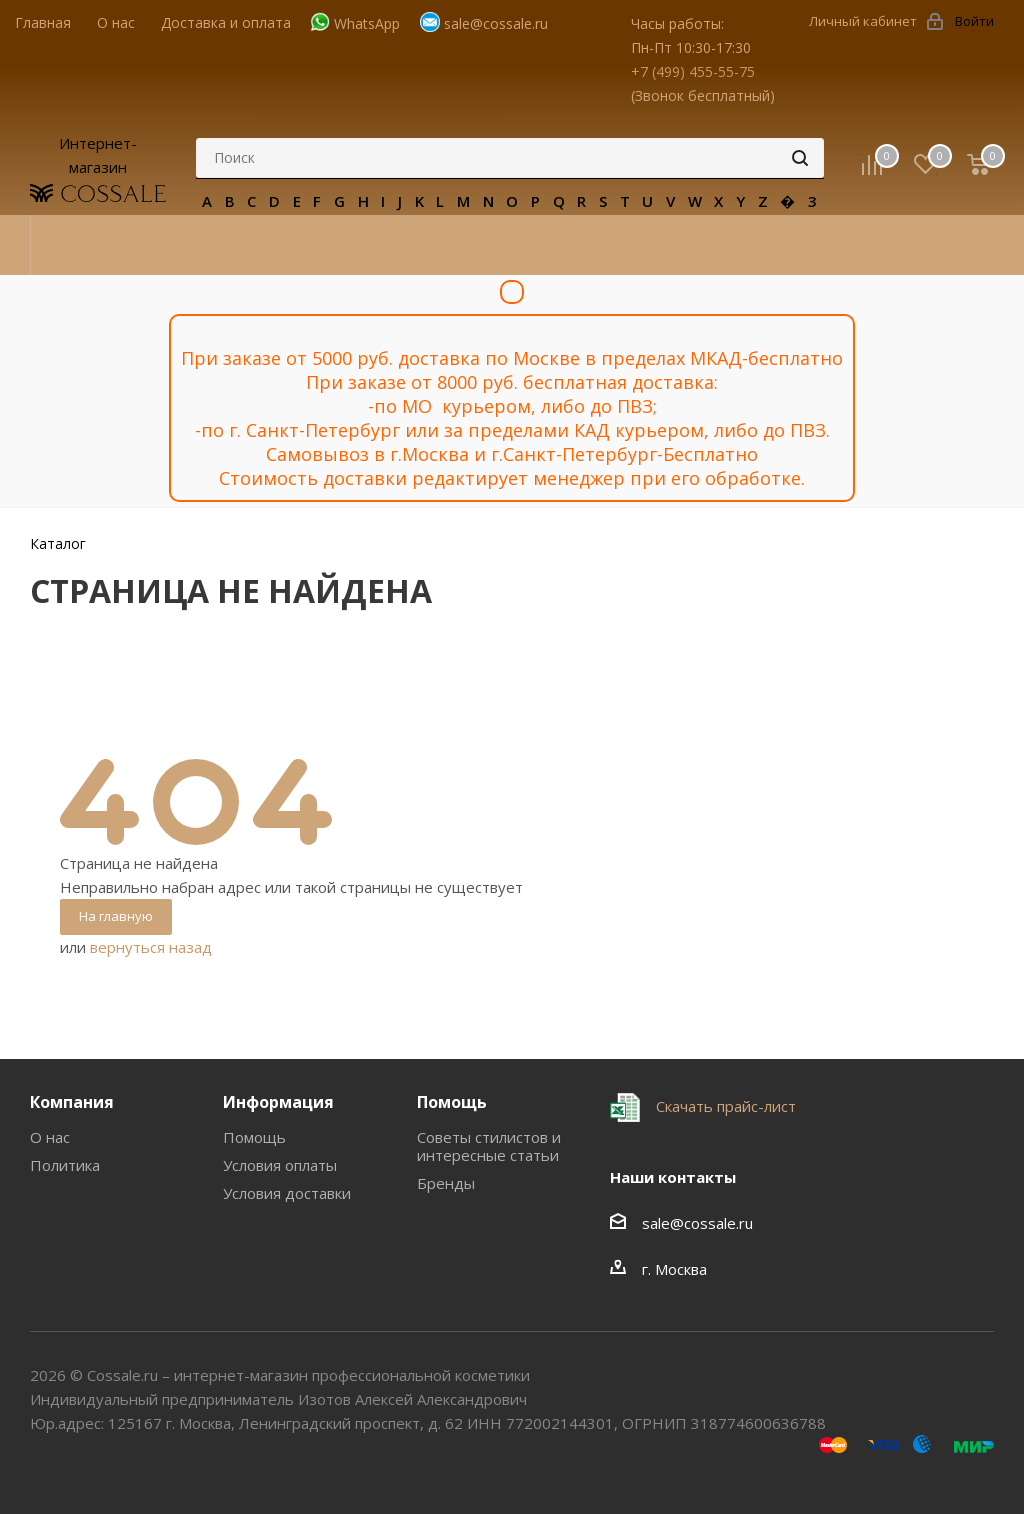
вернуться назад (151, 947)
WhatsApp (367, 23)
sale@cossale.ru (496, 23)
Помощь (254, 1137)
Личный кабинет (863, 21)
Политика (65, 1165)
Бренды (446, 1183)
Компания (72, 1102)
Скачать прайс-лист (724, 1106)
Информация (278, 1102)
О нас (50, 1137)
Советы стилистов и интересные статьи (489, 1146)
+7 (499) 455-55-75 (693, 71)
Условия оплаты (280, 1165)
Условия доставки (287, 1193)
